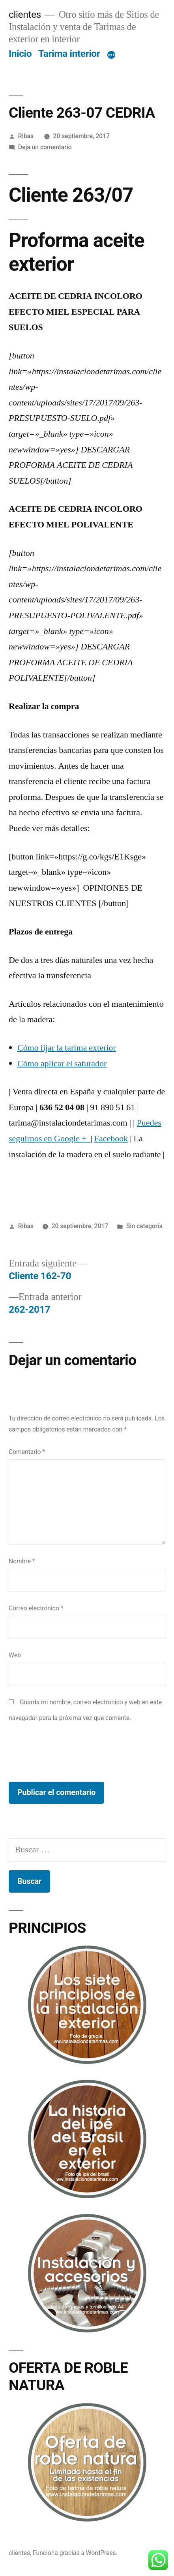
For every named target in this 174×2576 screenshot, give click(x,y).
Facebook (111, 1138)
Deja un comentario (45, 147)
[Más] (111, 55)
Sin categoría (144, 1226)
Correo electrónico (36, 1608)
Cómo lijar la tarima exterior (66, 1047)
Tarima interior (69, 53)
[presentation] (69, 1753)
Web (15, 1655)
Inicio (20, 53)
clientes (25, 14)
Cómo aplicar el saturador (62, 1063)
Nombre (22, 1561)
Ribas (26, 136)
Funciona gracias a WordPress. (75, 2553)
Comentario (27, 1452)
